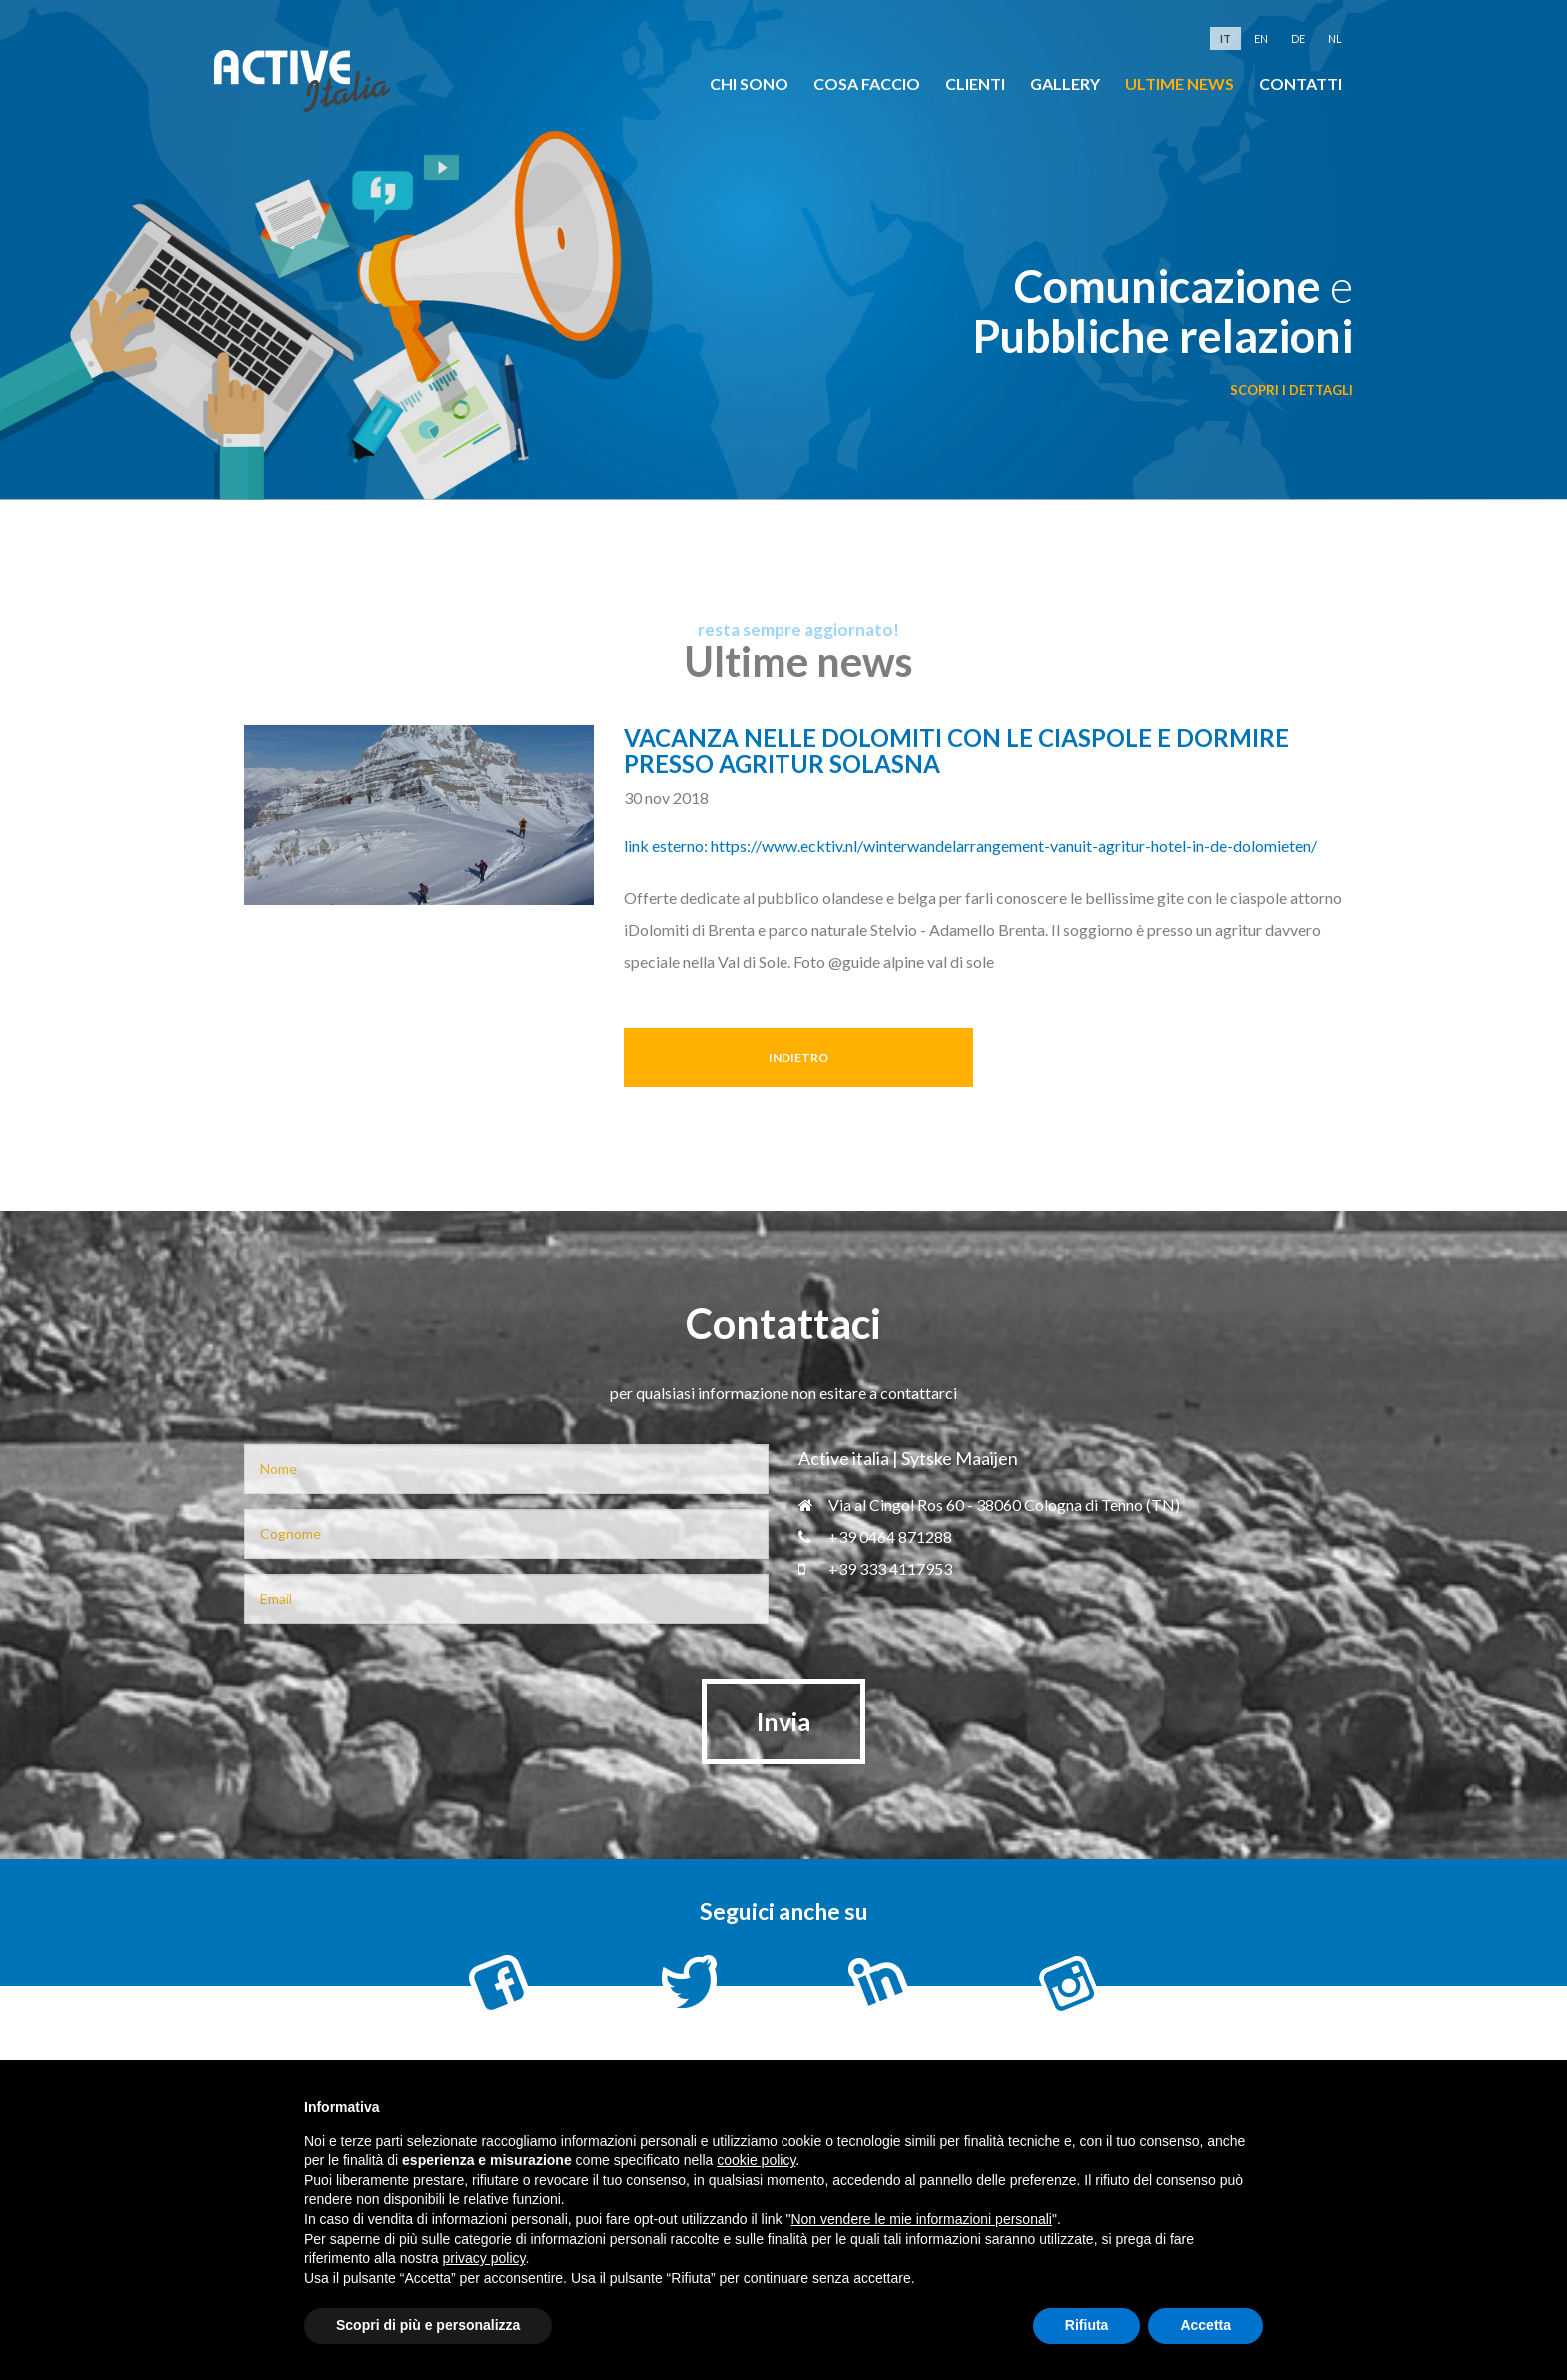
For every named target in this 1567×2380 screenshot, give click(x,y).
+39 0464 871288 (875, 1536)
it (1225, 38)
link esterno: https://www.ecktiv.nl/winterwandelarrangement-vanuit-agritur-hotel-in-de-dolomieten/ (970, 845)
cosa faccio (866, 83)
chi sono (749, 83)
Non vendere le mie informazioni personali (920, 2219)
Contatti (1300, 83)
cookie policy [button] (756, 2160)
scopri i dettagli (1291, 390)
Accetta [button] (1205, 2325)
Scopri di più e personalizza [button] (428, 2325)
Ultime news (1179, 83)
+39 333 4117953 (875, 1568)
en (1261, 38)
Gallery (1065, 83)
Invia (783, 1721)
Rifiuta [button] (1087, 2325)
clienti (975, 83)
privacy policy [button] (484, 2258)
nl (1335, 38)
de (1298, 38)
